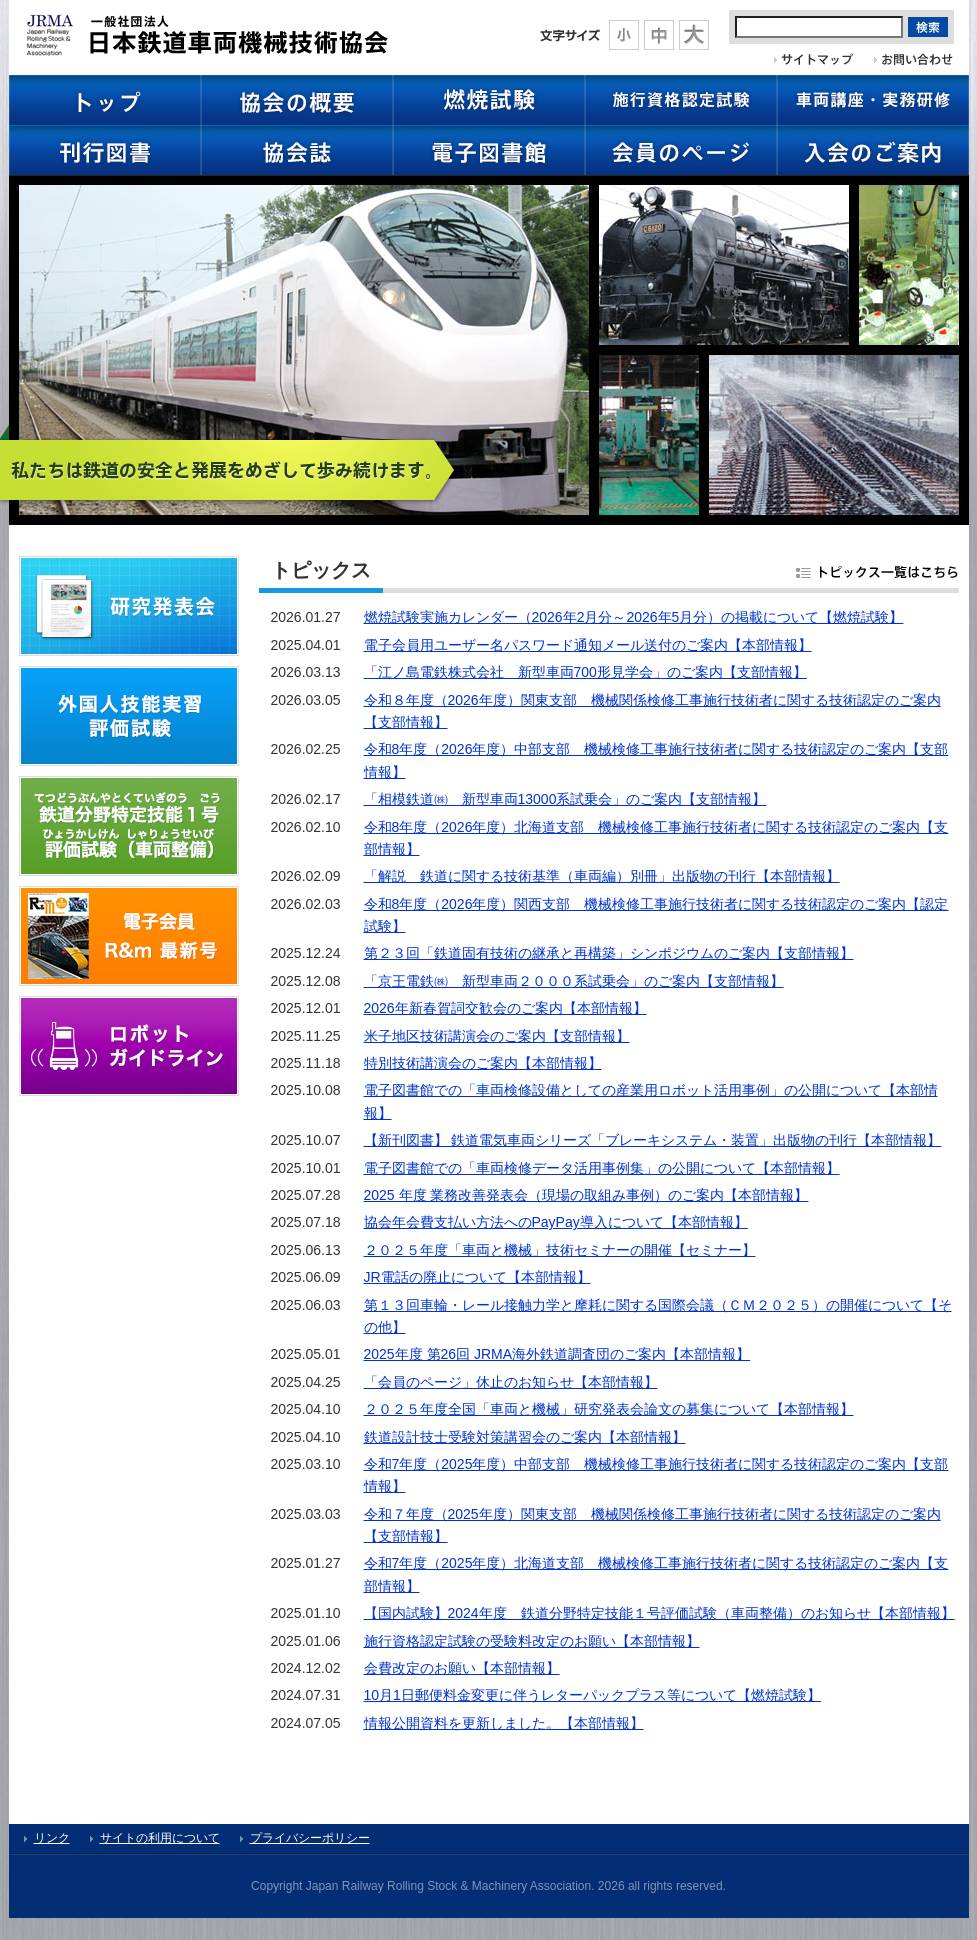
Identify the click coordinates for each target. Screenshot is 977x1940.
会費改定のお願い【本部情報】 (462, 1668)
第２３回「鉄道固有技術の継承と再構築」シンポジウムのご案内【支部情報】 (609, 953)
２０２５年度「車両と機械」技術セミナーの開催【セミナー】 (560, 1250)
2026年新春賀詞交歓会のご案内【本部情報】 (505, 1008)
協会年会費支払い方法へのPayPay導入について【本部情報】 (556, 1222)
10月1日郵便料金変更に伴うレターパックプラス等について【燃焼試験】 (592, 1695)
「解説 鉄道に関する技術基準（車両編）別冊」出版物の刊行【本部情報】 (602, 876)
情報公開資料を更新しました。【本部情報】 (504, 1723)
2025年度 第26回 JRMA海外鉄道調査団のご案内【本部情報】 (557, 1354)
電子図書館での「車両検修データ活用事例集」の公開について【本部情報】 (602, 1168)
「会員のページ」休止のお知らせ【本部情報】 (511, 1382)
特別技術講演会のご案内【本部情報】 (483, 1063)
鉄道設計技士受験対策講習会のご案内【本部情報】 (525, 1437)
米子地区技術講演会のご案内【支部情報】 (497, 1036)
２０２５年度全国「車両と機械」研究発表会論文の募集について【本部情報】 (609, 1409)
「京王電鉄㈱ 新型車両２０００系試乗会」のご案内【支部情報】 (574, 981)
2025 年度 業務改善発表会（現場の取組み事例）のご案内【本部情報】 (586, 1195)
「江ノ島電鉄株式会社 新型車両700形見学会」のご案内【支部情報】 (585, 672)
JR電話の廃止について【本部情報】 (477, 1277)
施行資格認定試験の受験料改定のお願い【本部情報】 (532, 1641)
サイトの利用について (160, 1838)
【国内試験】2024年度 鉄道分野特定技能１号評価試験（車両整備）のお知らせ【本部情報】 (659, 1613)
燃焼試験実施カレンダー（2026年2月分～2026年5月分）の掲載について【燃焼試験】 (634, 617)
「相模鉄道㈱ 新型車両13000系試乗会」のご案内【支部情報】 (565, 799)
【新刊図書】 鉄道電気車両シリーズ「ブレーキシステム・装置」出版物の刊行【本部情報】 (653, 1140)
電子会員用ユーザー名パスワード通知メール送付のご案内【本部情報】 (588, 645)
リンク (52, 1838)
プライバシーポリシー (310, 1838)
